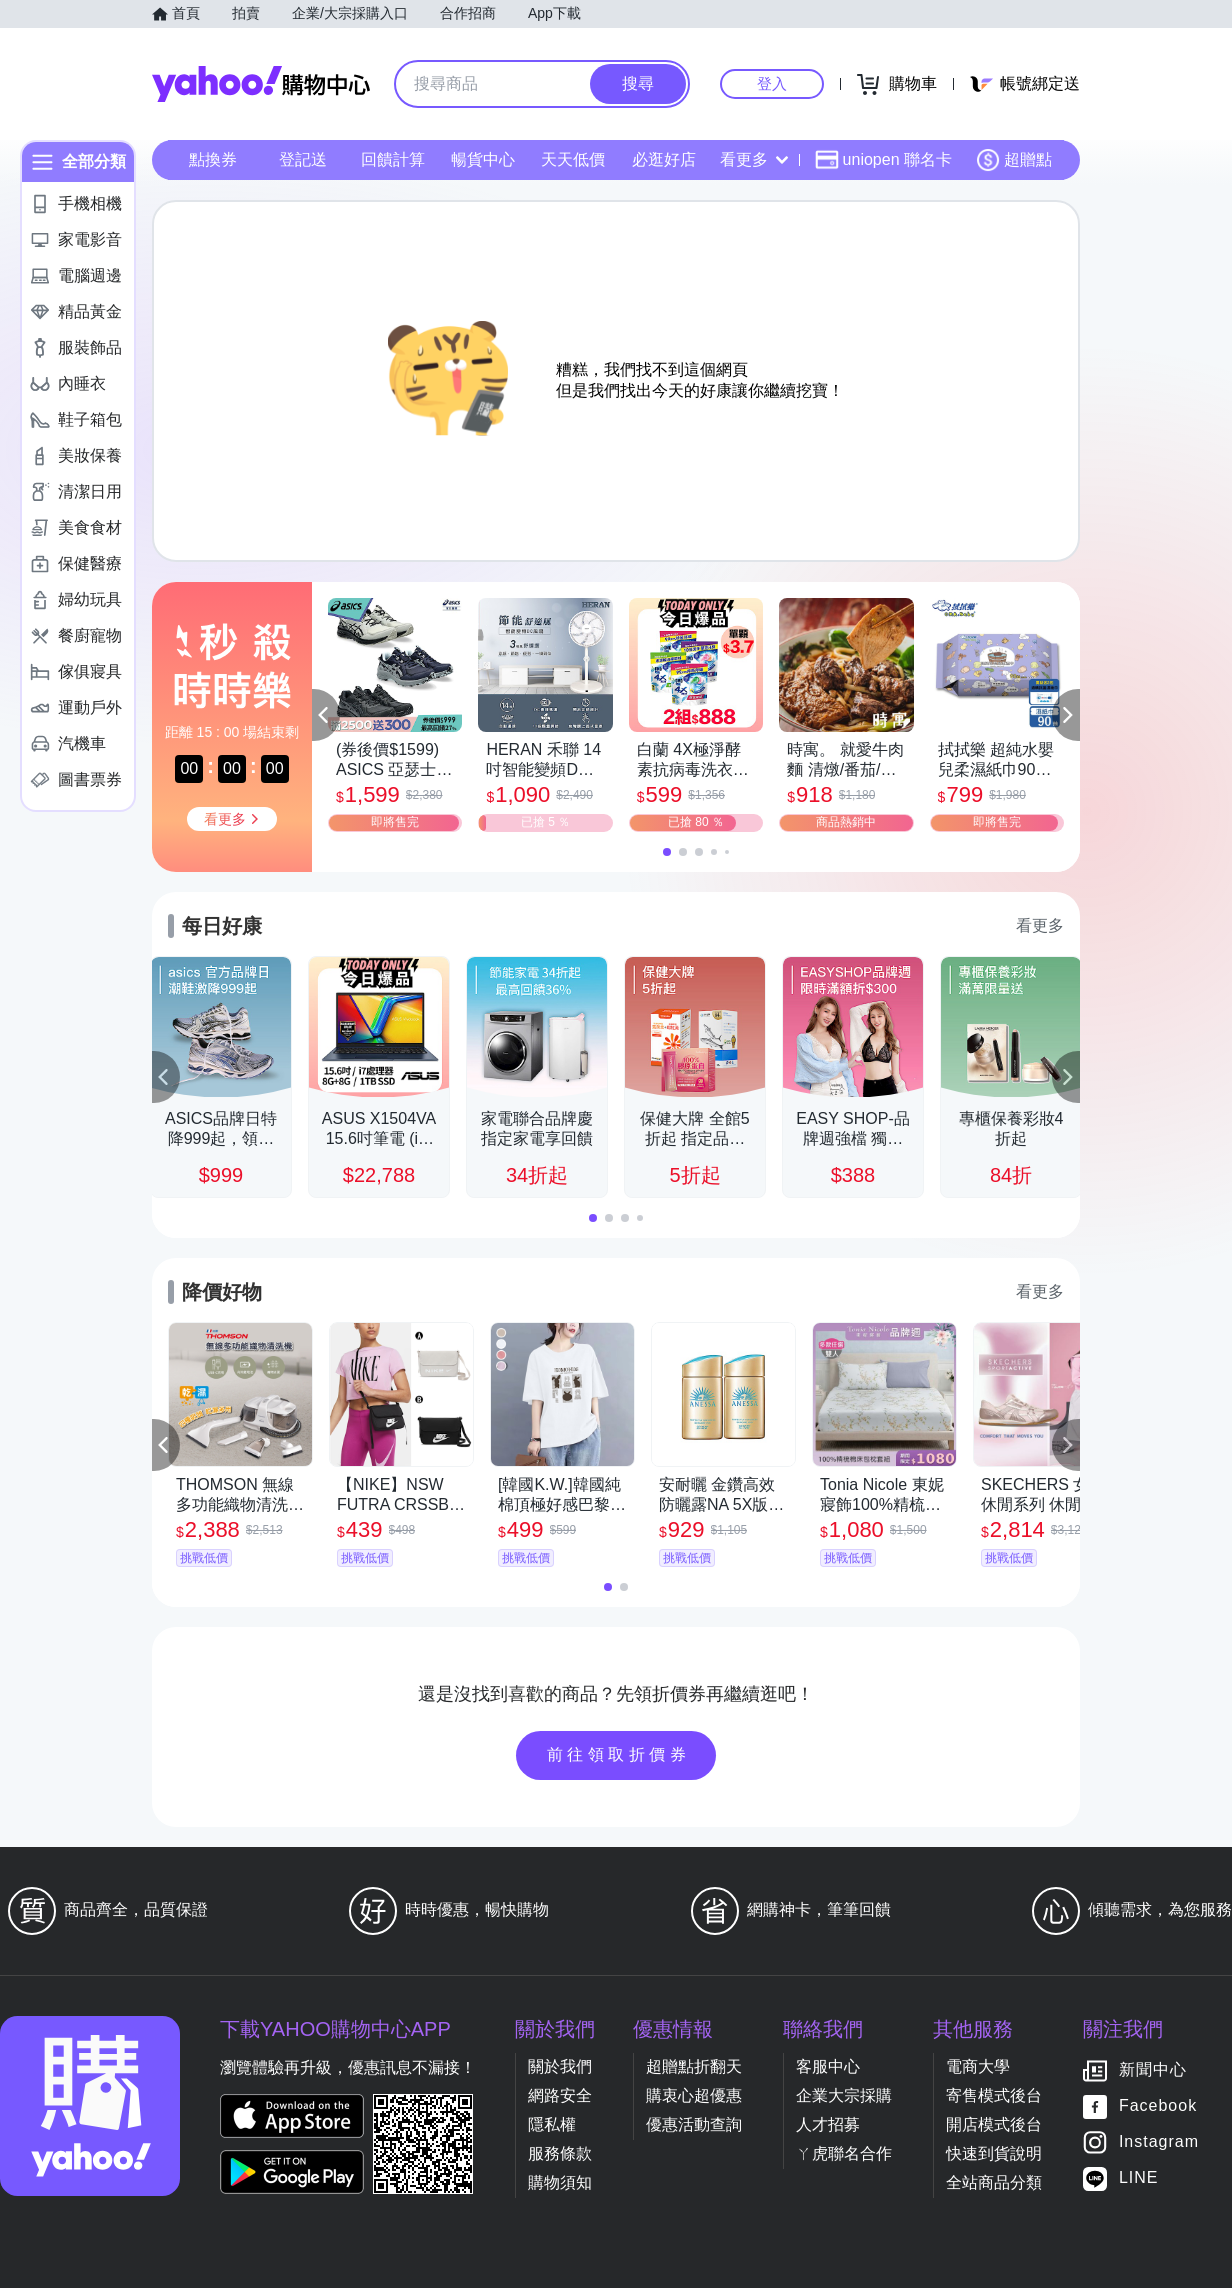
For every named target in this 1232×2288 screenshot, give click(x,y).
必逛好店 (664, 159)
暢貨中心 (483, 159)
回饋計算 (393, 159)
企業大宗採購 (844, 2095)
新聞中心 (1153, 2070)
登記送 (303, 159)
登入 (772, 83)
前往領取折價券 (619, 1754)
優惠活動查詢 (694, 2124)
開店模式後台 (994, 2124)
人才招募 (828, 2124)
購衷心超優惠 (694, 2095)
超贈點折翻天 (694, 2066)
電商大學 (978, 2066)
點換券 (213, 159)
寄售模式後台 (994, 2095)
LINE (1139, 2178)
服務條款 (560, 2153)
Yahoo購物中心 (261, 84)
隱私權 (552, 2124)
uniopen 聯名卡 (883, 160)
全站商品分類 (994, 2182)
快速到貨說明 (994, 2153)
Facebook (1158, 2106)
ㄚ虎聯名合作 (844, 2153)
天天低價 (573, 159)
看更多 (754, 159)
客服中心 (828, 2066)
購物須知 (560, 2182)
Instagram (1159, 2142)
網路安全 (560, 2095)
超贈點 (1014, 160)
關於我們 (560, 2066)
